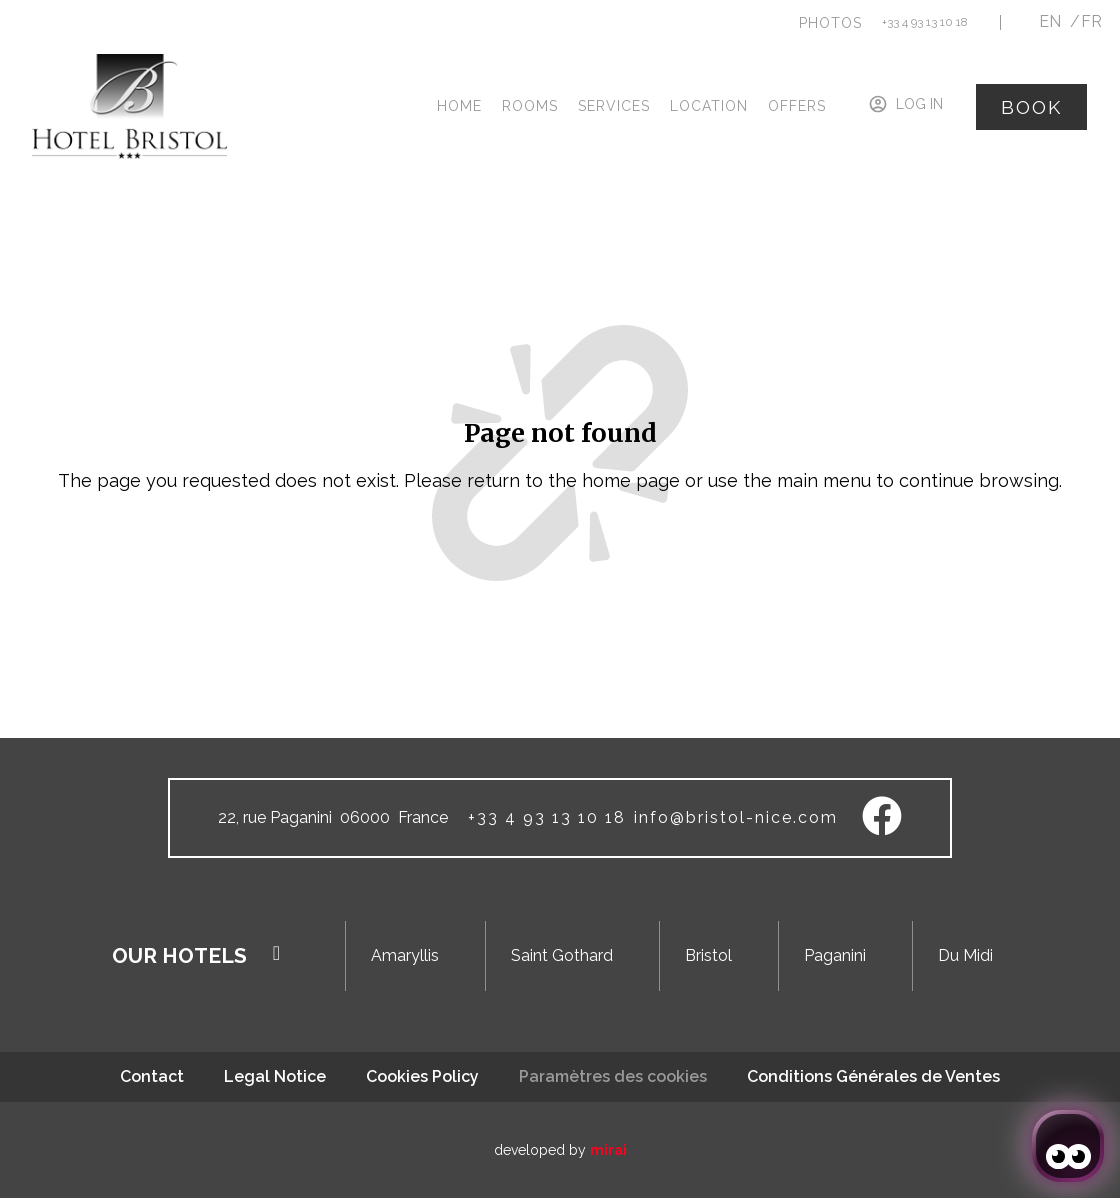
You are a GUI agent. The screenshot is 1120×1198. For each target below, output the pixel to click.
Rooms (530, 106)
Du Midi (965, 955)
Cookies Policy (422, 1076)
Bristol (708, 955)
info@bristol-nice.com (736, 817)
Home (459, 106)
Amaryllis (405, 955)
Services (614, 106)
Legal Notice (275, 1076)
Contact (152, 1076)
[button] (830, 23)
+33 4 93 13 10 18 (925, 22)
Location (709, 106)
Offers (797, 106)
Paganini (835, 955)
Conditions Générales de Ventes (873, 1076)
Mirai (608, 1150)
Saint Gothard (562, 955)
